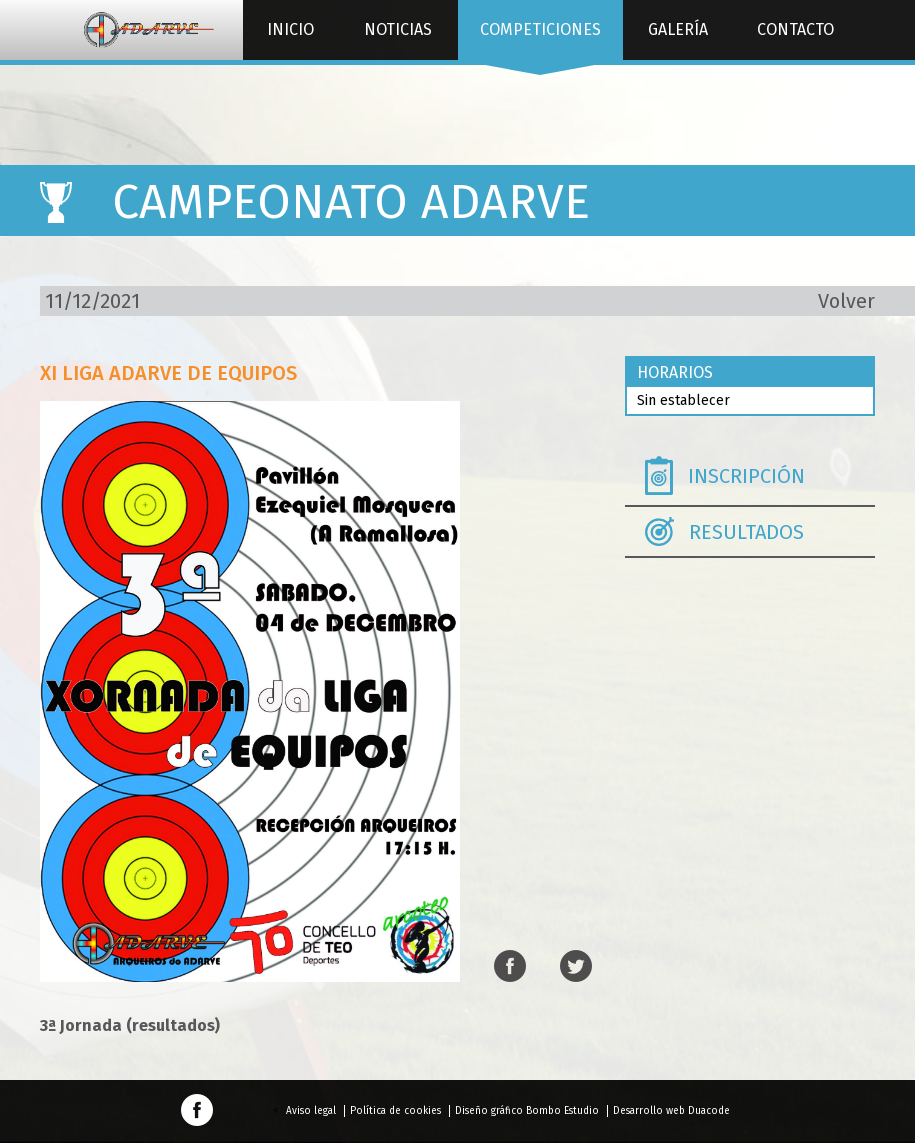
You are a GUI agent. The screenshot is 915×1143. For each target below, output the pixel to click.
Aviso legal (311, 1111)
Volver (846, 301)
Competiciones (540, 40)
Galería (678, 29)
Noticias (398, 29)
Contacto (795, 29)
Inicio (290, 29)
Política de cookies (395, 1111)
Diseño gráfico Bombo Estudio (527, 1111)
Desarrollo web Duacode (671, 1111)
